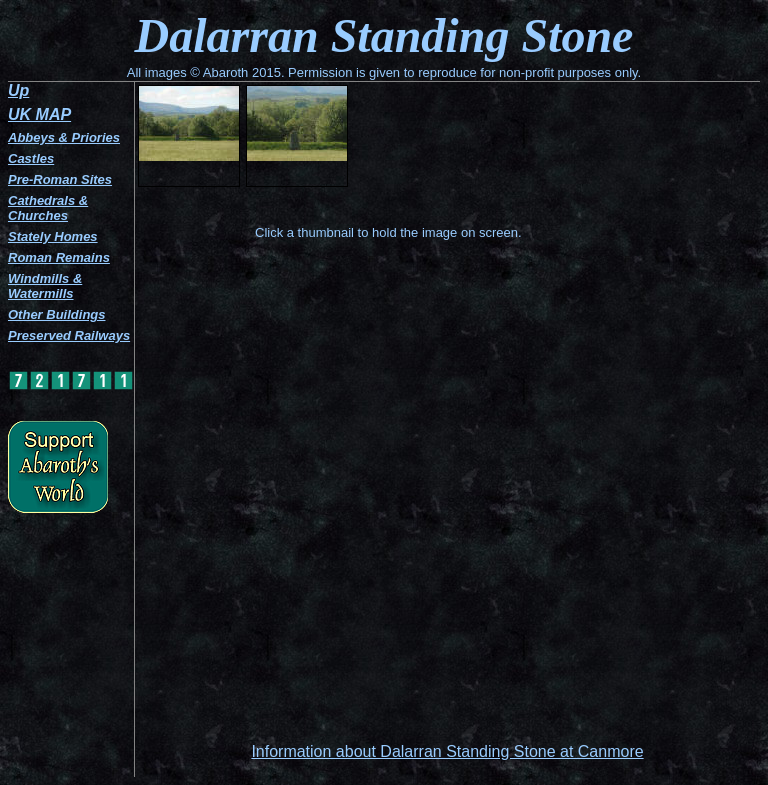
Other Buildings (57, 314)
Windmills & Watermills (45, 286)
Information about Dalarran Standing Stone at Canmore (447, 751)
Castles (31, 158)
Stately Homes (53, 236)
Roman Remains (59, 257)
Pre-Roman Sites (60, 179)
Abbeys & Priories (64, 137)
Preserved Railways (69, 335)
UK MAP (39, 114)
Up (18, 90)
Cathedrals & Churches (48, 208)
